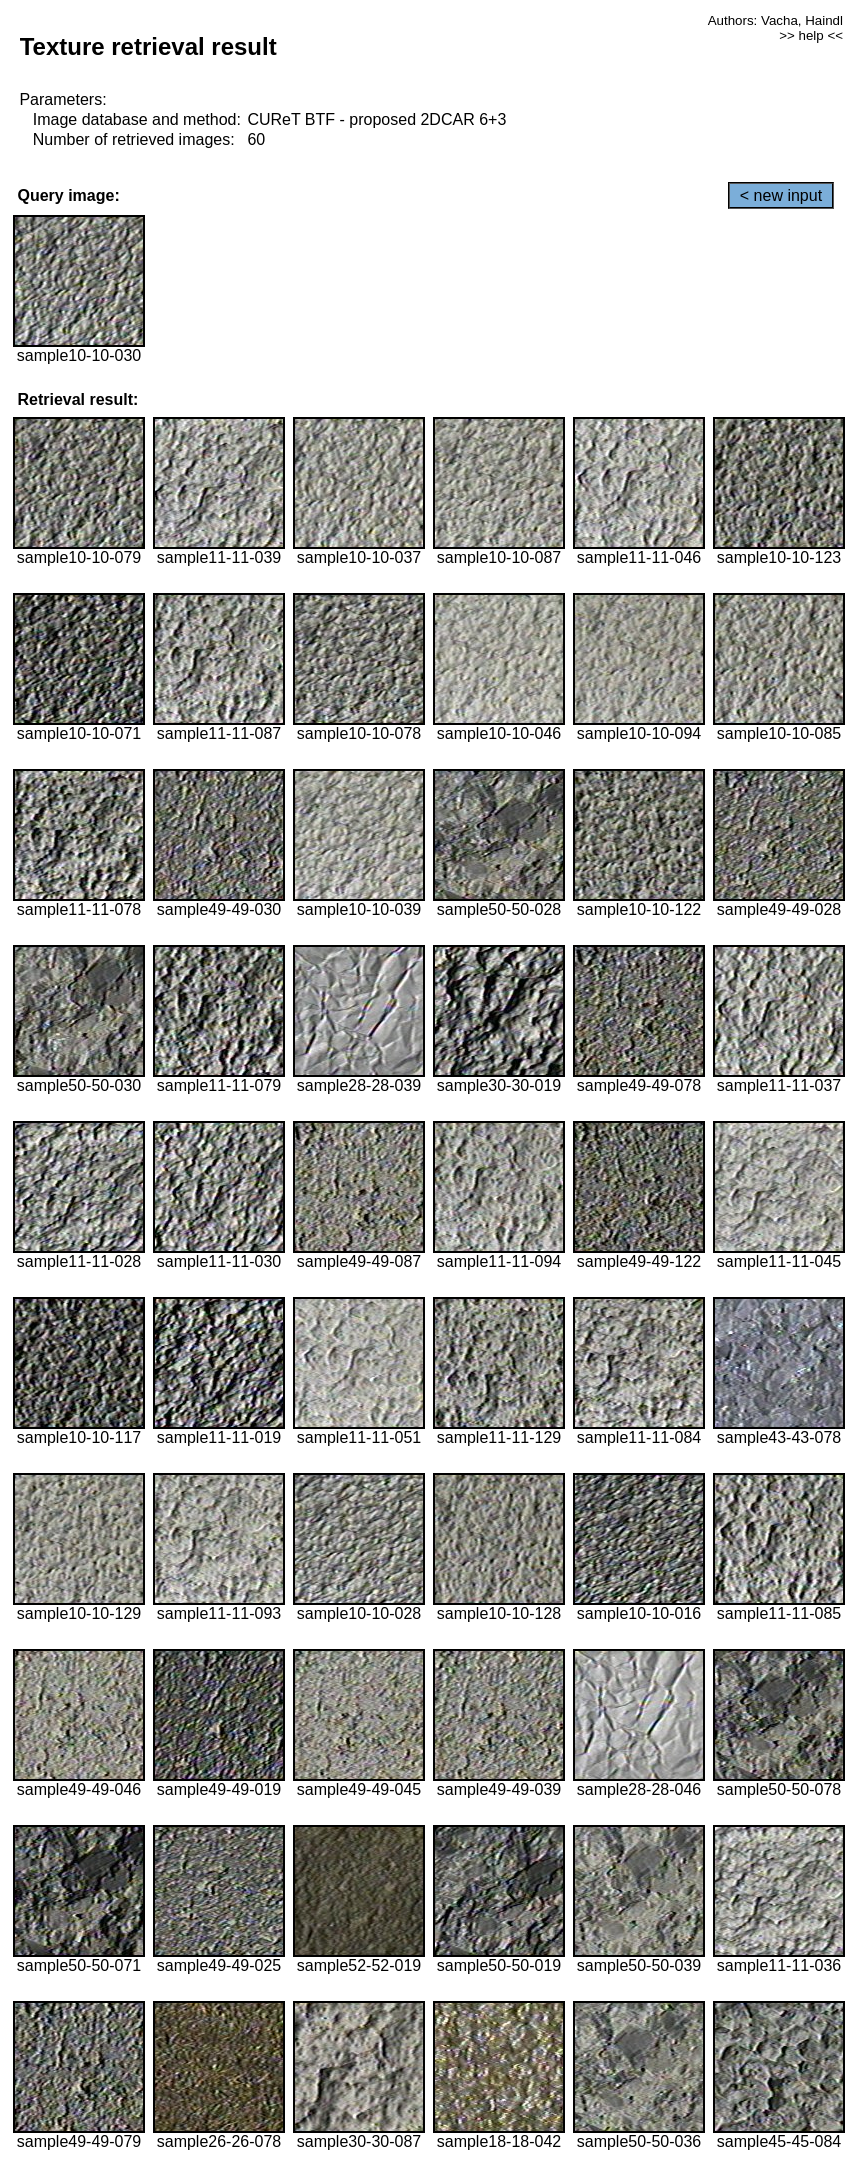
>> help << (811, 35)
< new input (781, 195)
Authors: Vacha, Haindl (775, 20)
